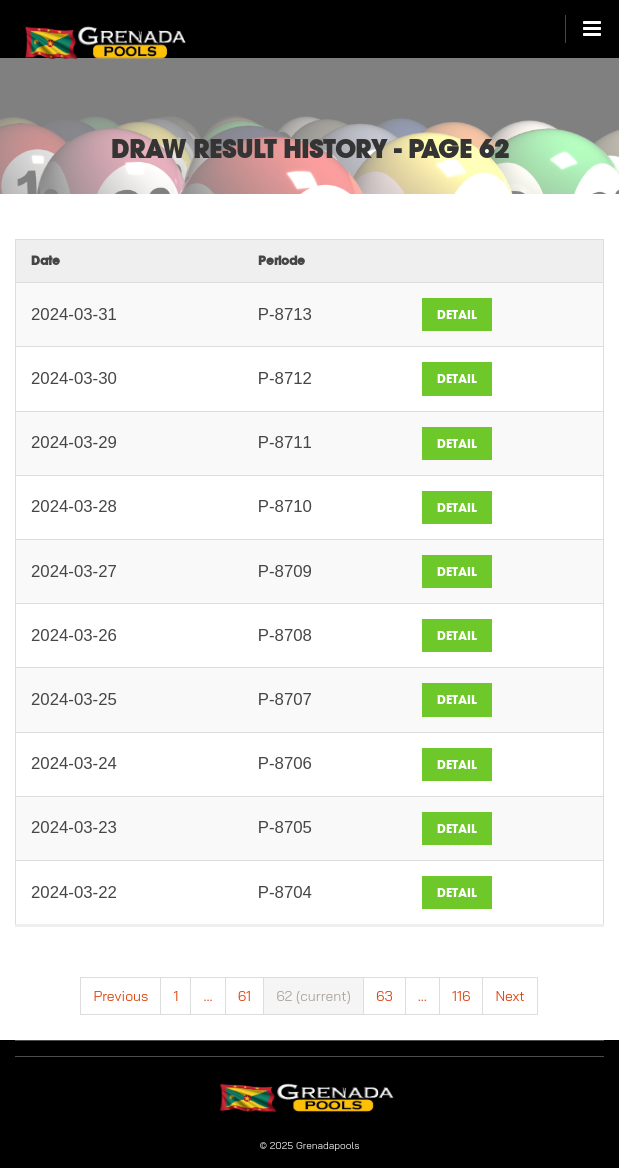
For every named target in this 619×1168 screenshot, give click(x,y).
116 (461, 996)
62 (313, 996)
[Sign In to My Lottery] (131, 36)
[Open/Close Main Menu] (583, 29)
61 (244, 996)
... (207, 996)
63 (384, 996)
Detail (457, 314)
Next (509, 996)
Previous (120, 996)
